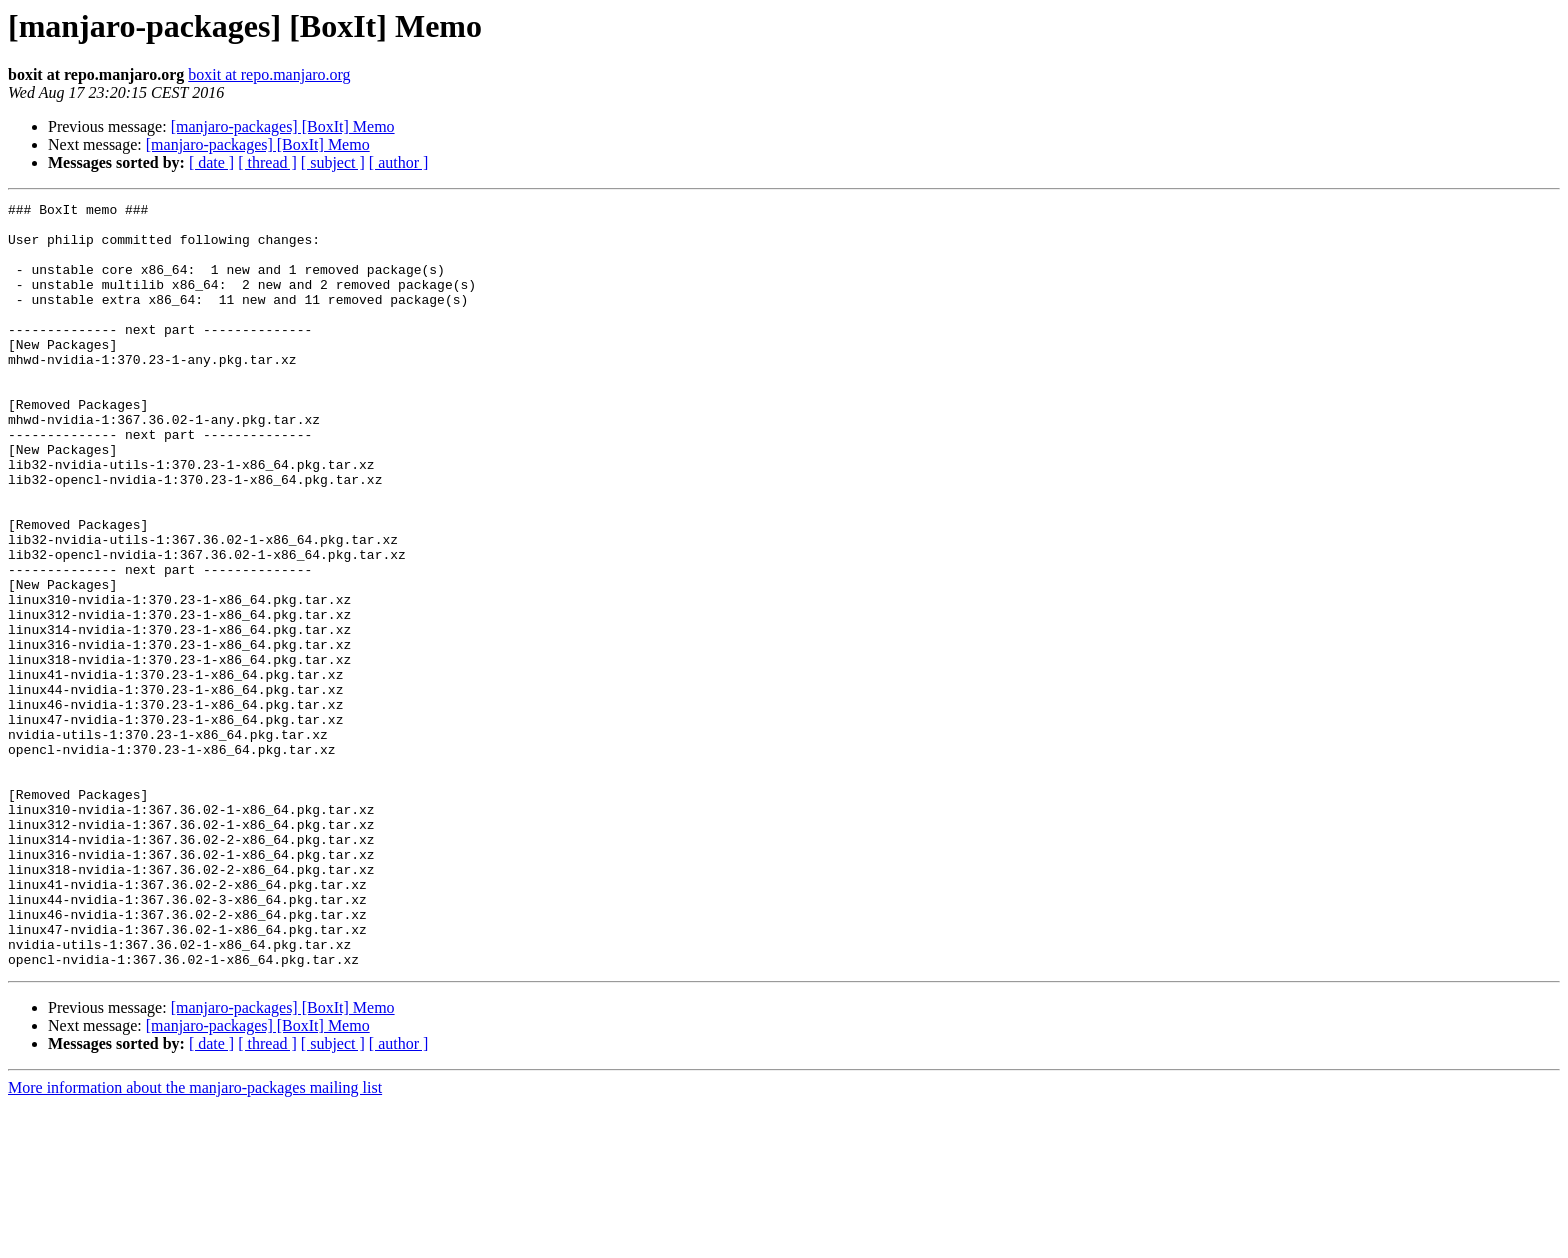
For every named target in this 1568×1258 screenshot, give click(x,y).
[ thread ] (267, 162)
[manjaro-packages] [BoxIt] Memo (283, 126)
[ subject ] (333, 162)
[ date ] (211, 162)
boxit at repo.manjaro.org (269, 74)
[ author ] (399, 162)
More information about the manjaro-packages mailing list (195, 1240)
